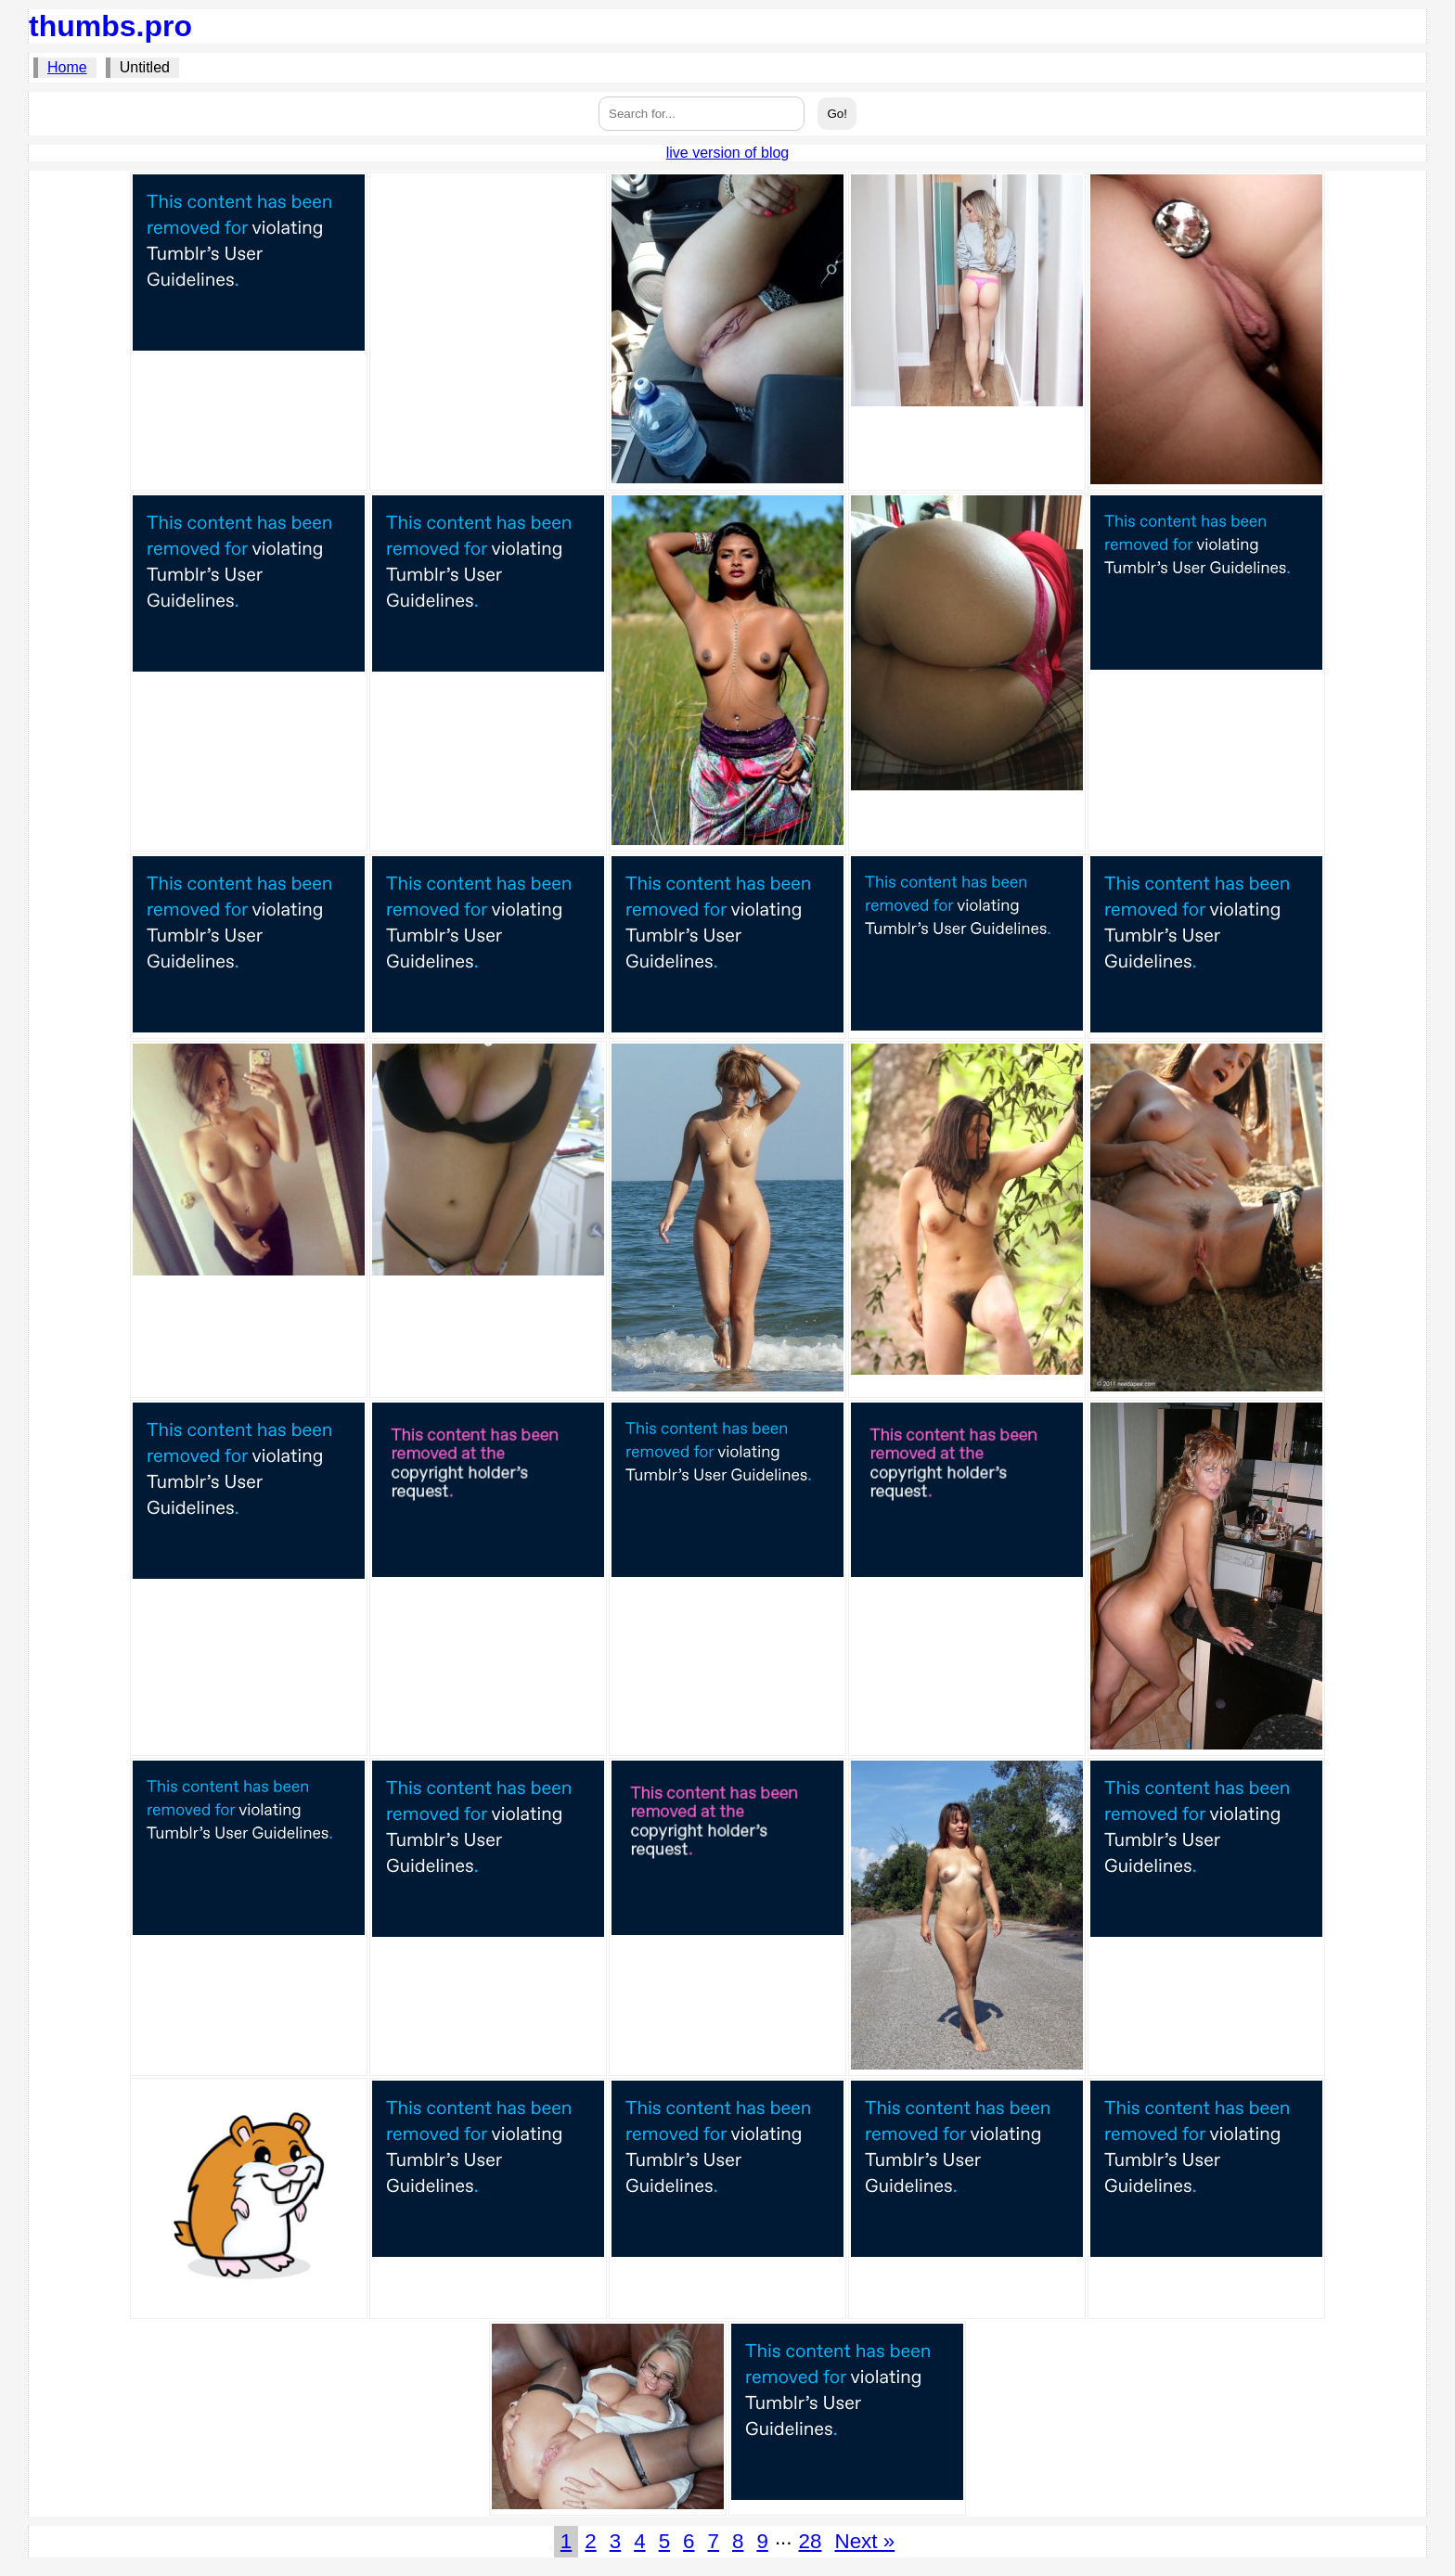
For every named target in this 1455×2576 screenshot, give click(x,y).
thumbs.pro (110, 26)
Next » (864, 2541)
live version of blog (728, 152)
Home (67, 67)
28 (810, 2541)
